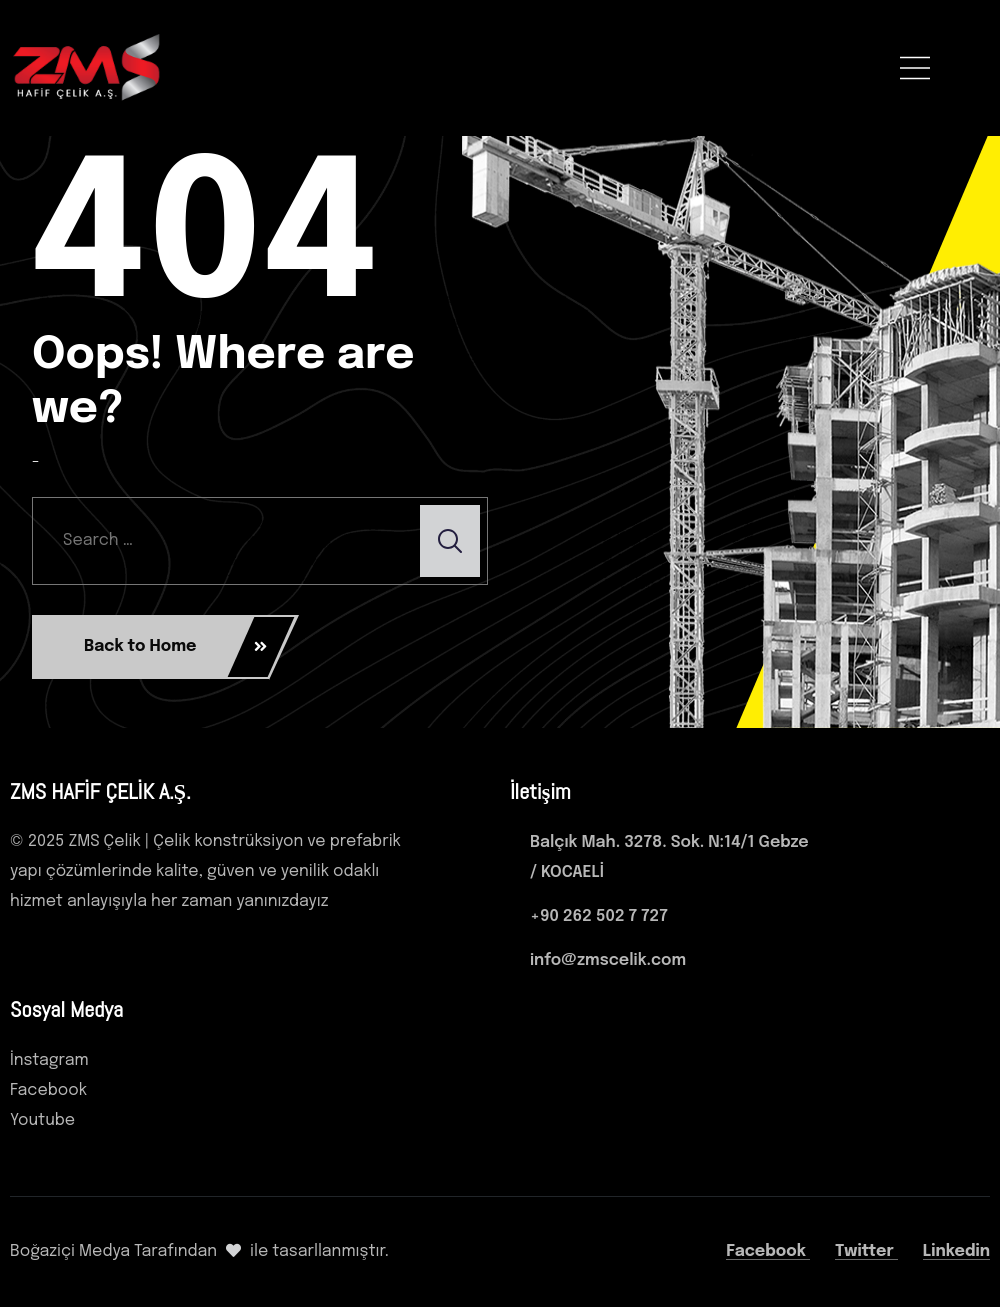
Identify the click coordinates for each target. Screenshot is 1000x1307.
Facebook (768, 1251)
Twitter (866, 1251)
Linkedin (956, 1251)
